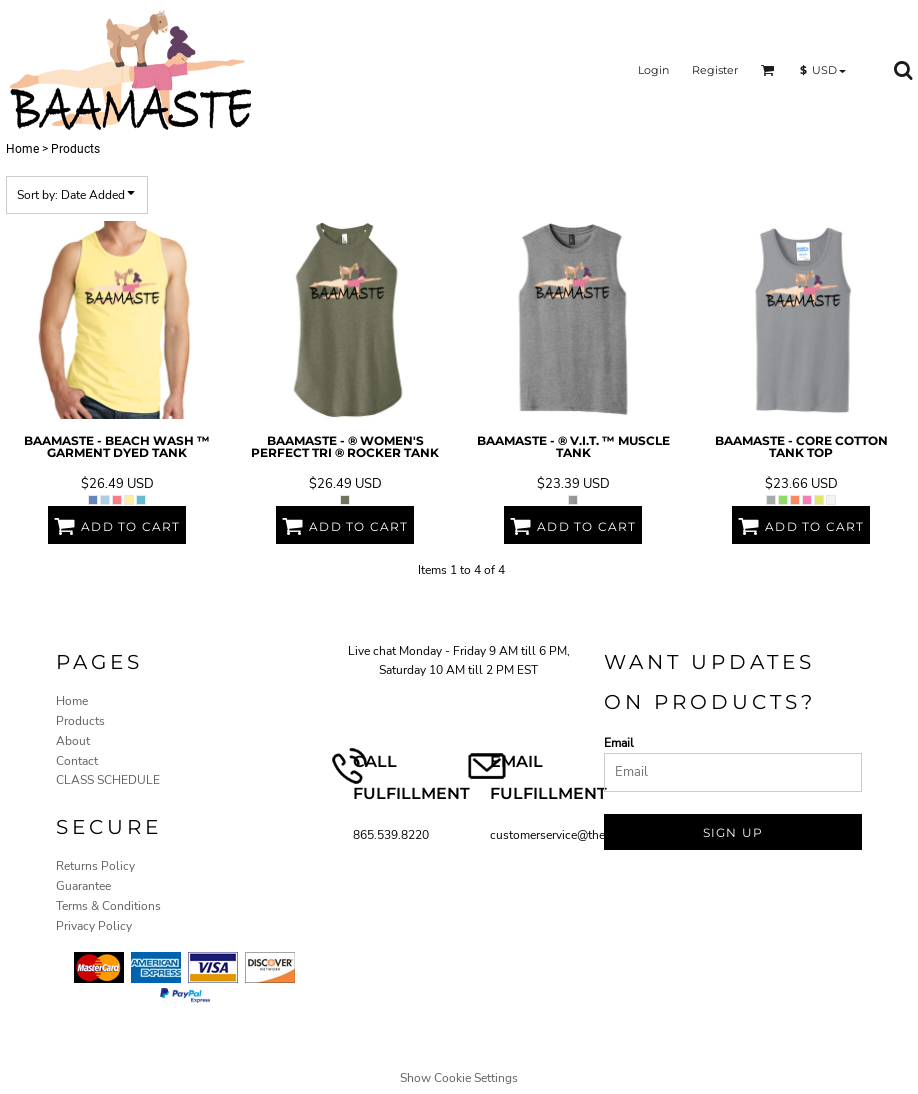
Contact (77, 761)
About (73, 741)
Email (619, 743)
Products (80, 721)
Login (653, 70)
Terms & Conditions (108, 906)
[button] (768, 70)
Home (22, 149)
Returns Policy (95, 866)
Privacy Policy (94, 926)
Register (715, 70)
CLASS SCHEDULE (108, 780)
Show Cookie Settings (459, 1078)
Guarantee (83, 886)
